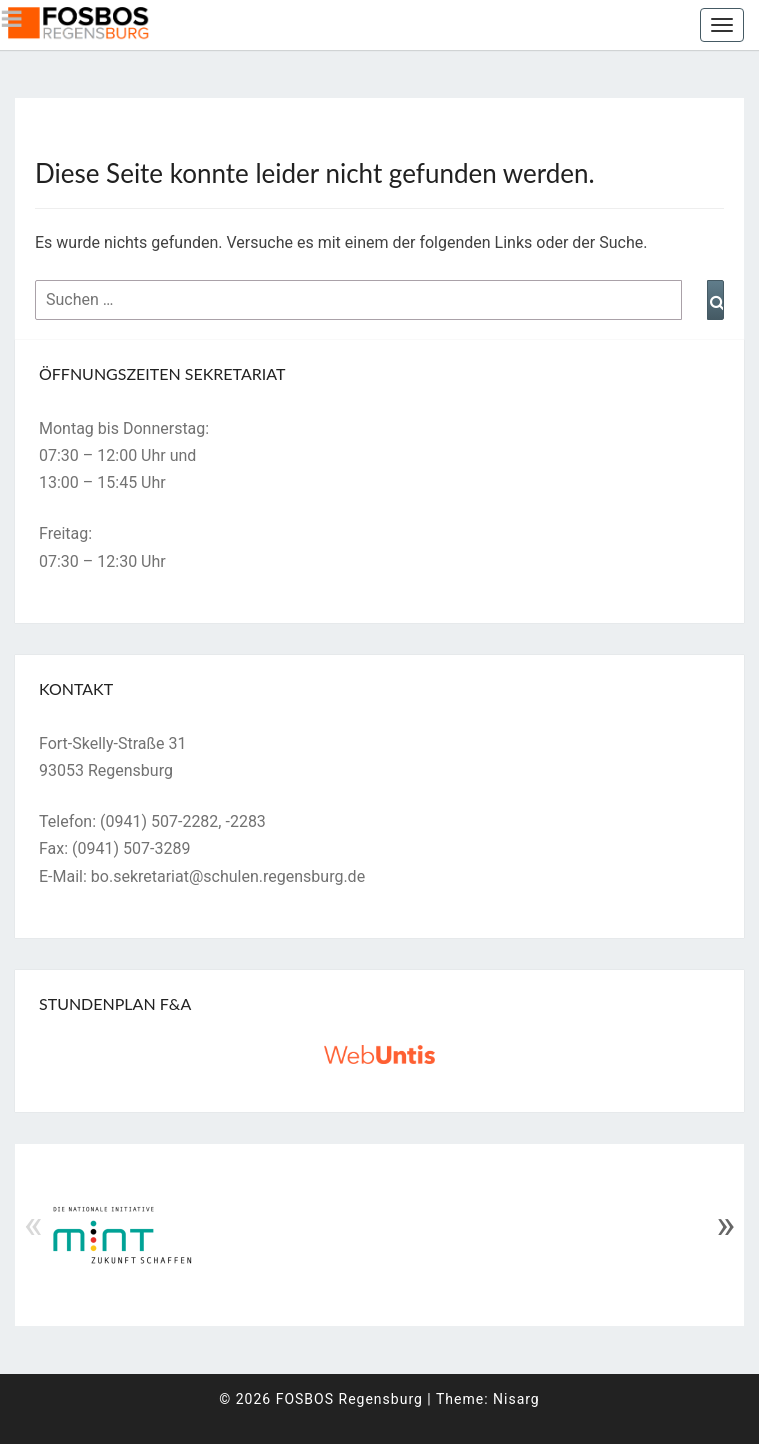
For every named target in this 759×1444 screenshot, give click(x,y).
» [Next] (725, 1225)
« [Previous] (33, 1225)
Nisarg (516, 1399)
